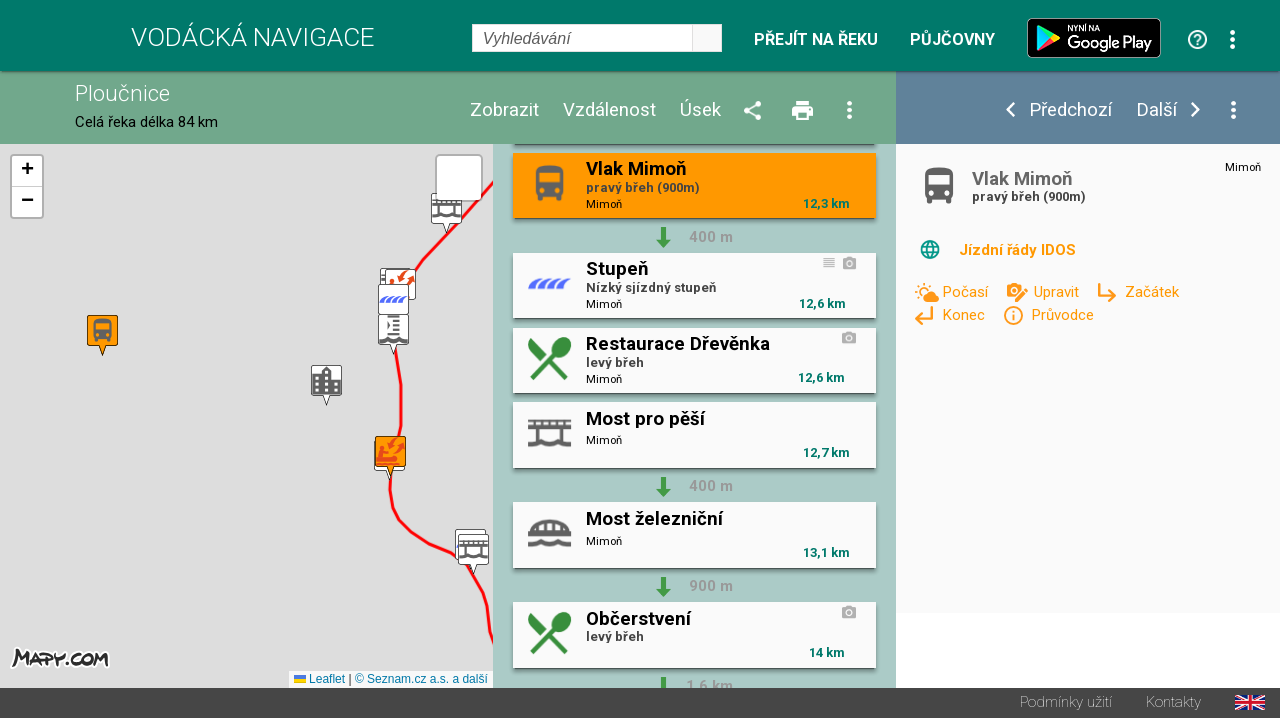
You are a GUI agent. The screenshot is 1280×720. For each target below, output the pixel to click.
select (707, 38)
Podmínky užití (1066, 704)
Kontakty (1173, 704)
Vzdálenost (609, 110)
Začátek (1152, 292)
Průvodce (1062, 315)
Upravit (1058, 292)
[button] (446, 214)
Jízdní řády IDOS (1017, 250)
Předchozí (1070, 110)
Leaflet (319, 681)
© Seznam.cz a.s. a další (421, 681)
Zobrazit (504, 110)
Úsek (700, 110)
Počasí (967, 292)
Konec (965, 315)
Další (1156, 110)
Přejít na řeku (816, 40)
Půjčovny (952, 40)
